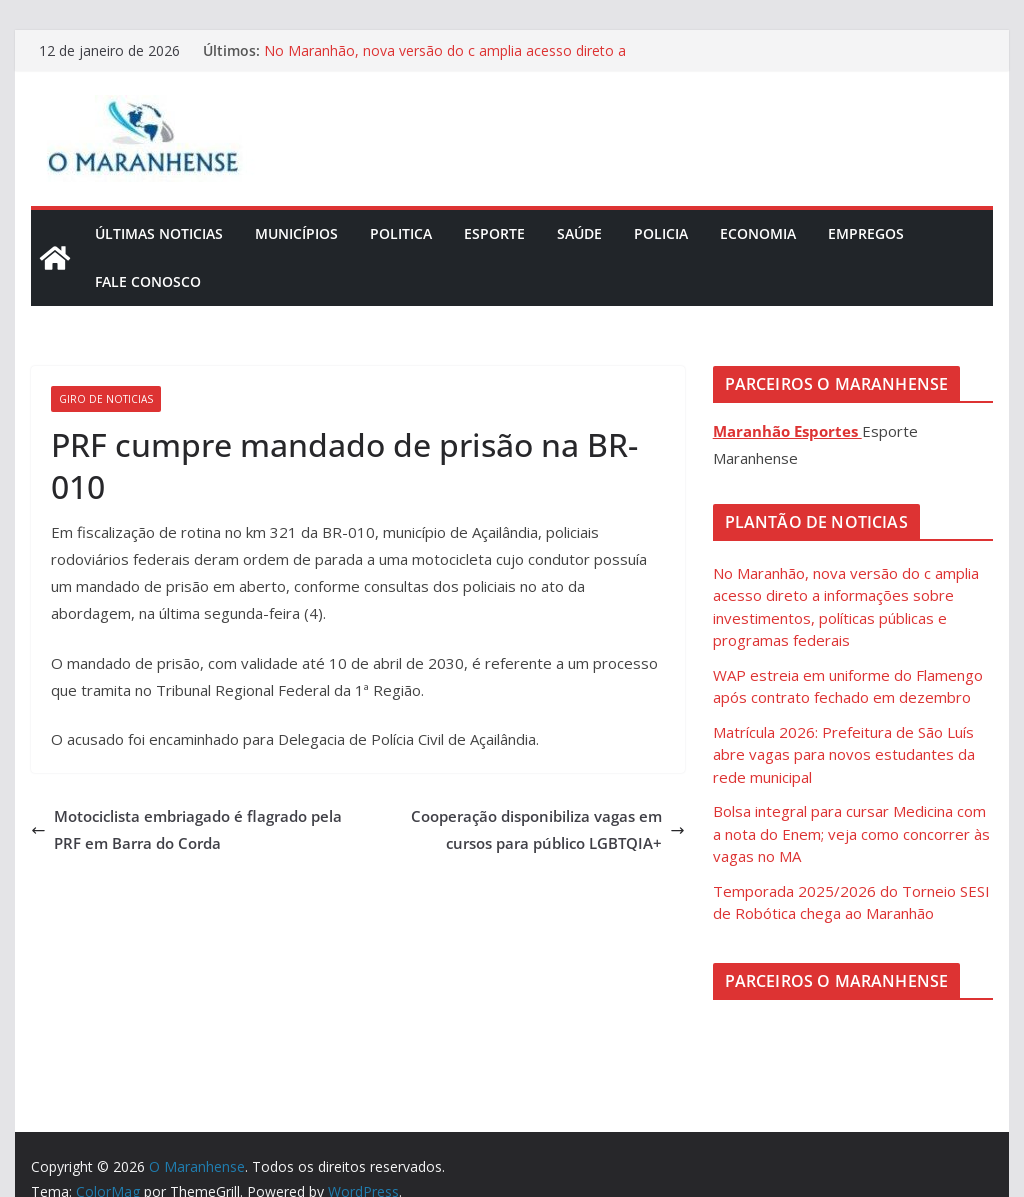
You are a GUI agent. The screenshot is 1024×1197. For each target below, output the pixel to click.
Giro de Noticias (106, 399)
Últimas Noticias (159, 233)
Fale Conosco (148, 281)
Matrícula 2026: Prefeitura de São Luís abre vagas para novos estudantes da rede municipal (844, 754)
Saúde (579, 233)
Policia (661, 233)
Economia (758, 233)
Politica (401, 233)
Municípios (296, 233)
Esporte (494, 233)
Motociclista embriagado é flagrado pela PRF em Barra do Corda (186, 829)
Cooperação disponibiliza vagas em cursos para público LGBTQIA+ (548, 829)
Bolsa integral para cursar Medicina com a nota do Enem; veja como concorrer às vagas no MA (851, 833)
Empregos (866, 233)
